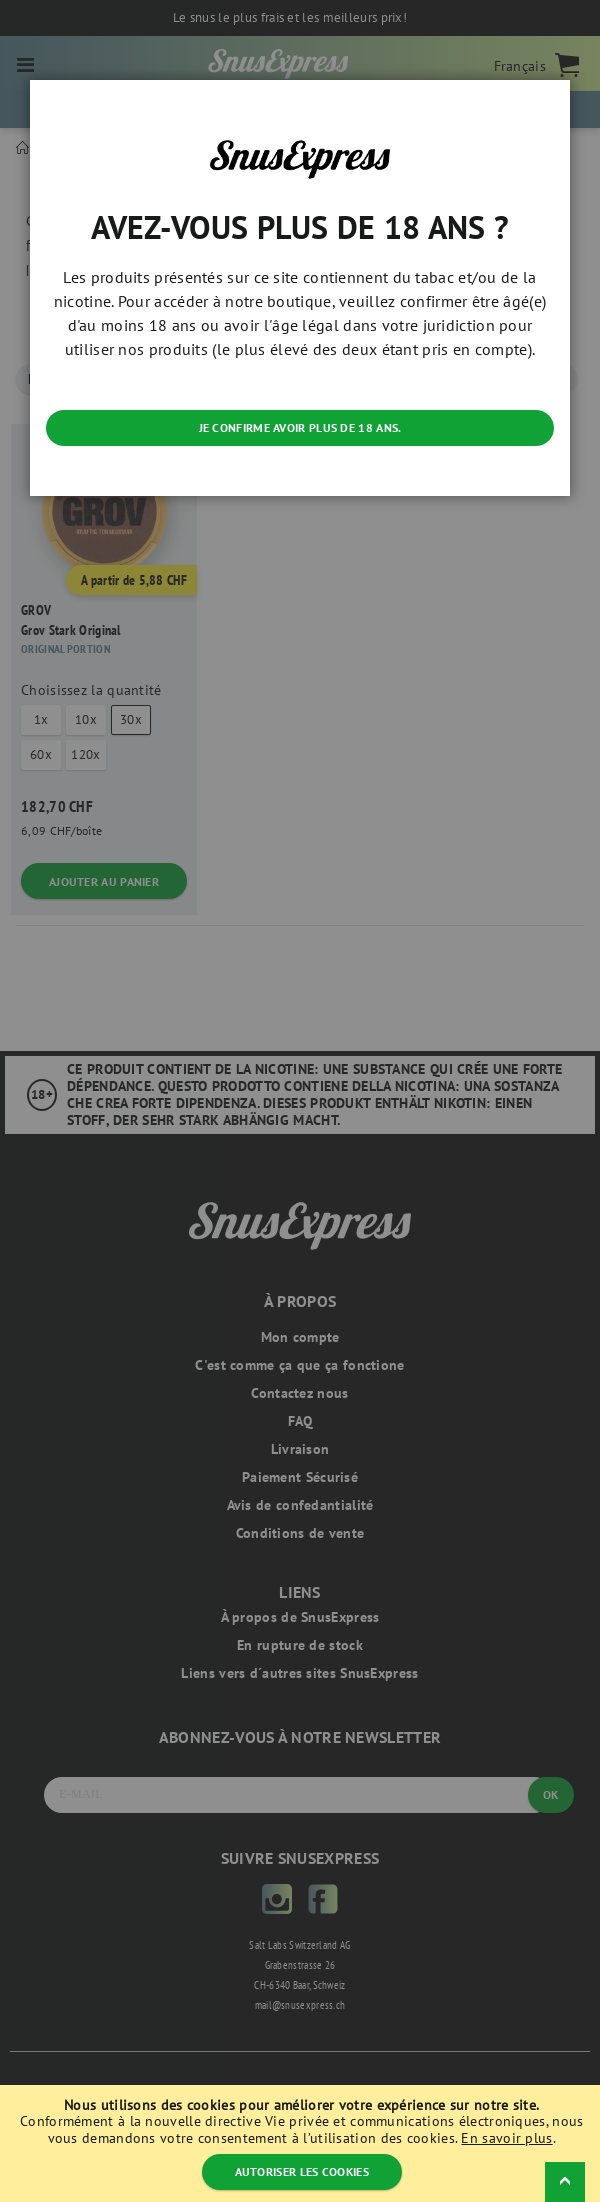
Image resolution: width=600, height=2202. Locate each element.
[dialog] (300, 1101)
